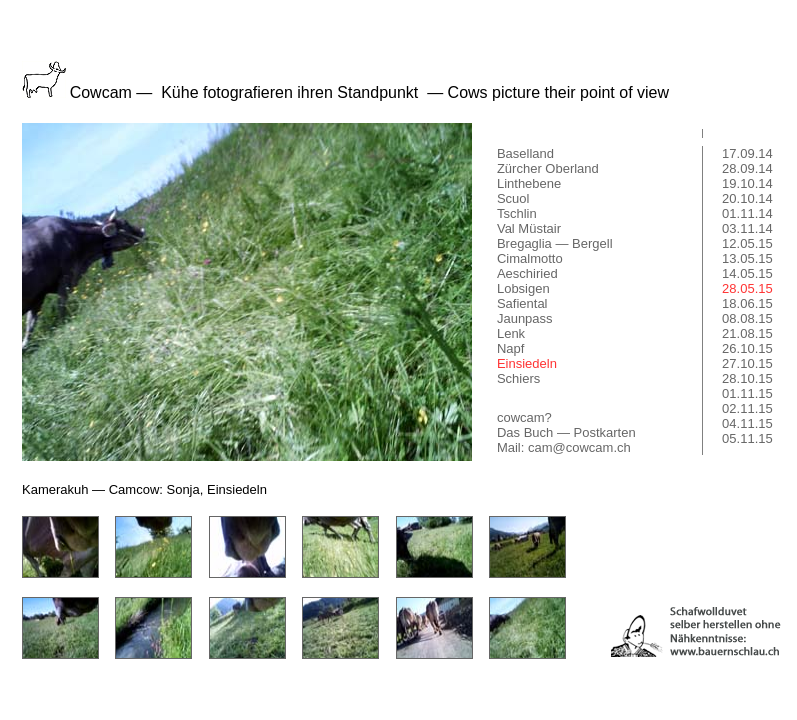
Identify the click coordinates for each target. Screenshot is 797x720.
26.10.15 (747, 348)
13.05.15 (747, 258)
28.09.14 (747, 168)
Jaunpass (525, 318)
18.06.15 (747, 303)
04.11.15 (747, 423)
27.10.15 (747, 363)
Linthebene (529, 183)
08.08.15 (747, 318)
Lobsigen (523, 288)
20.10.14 (747, 198)
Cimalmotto (530, 258)
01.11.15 (747, 393)
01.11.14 (747, 213)
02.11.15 (747, 408)
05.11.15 (747, 438)
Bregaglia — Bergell (555, 243)
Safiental (522, 303)
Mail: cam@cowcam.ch (564, 447)
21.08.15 (747, 333)
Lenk (511, 333)
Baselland (525, 153)
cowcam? (524, 417)
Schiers (518, 378)
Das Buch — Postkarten (566, 432)
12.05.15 (747, 243)
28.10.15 (747, 378)
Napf (510, 348)
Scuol (513, 198)
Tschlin (517, 213)
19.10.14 (747, 183)
